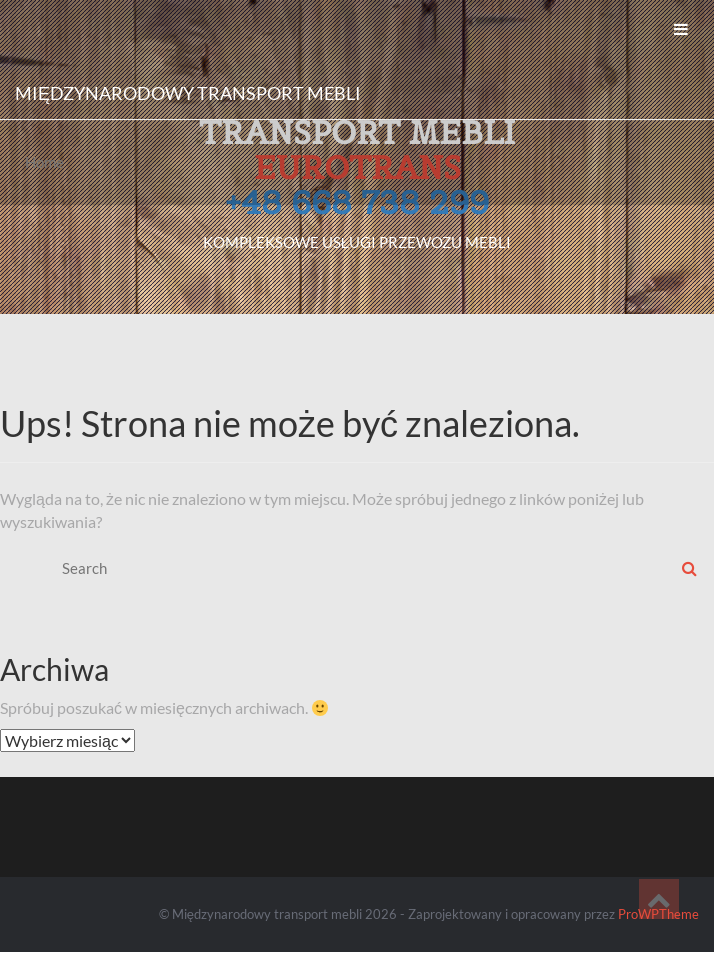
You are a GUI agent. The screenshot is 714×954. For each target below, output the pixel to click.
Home (44, 162)
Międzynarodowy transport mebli (188, 93)
